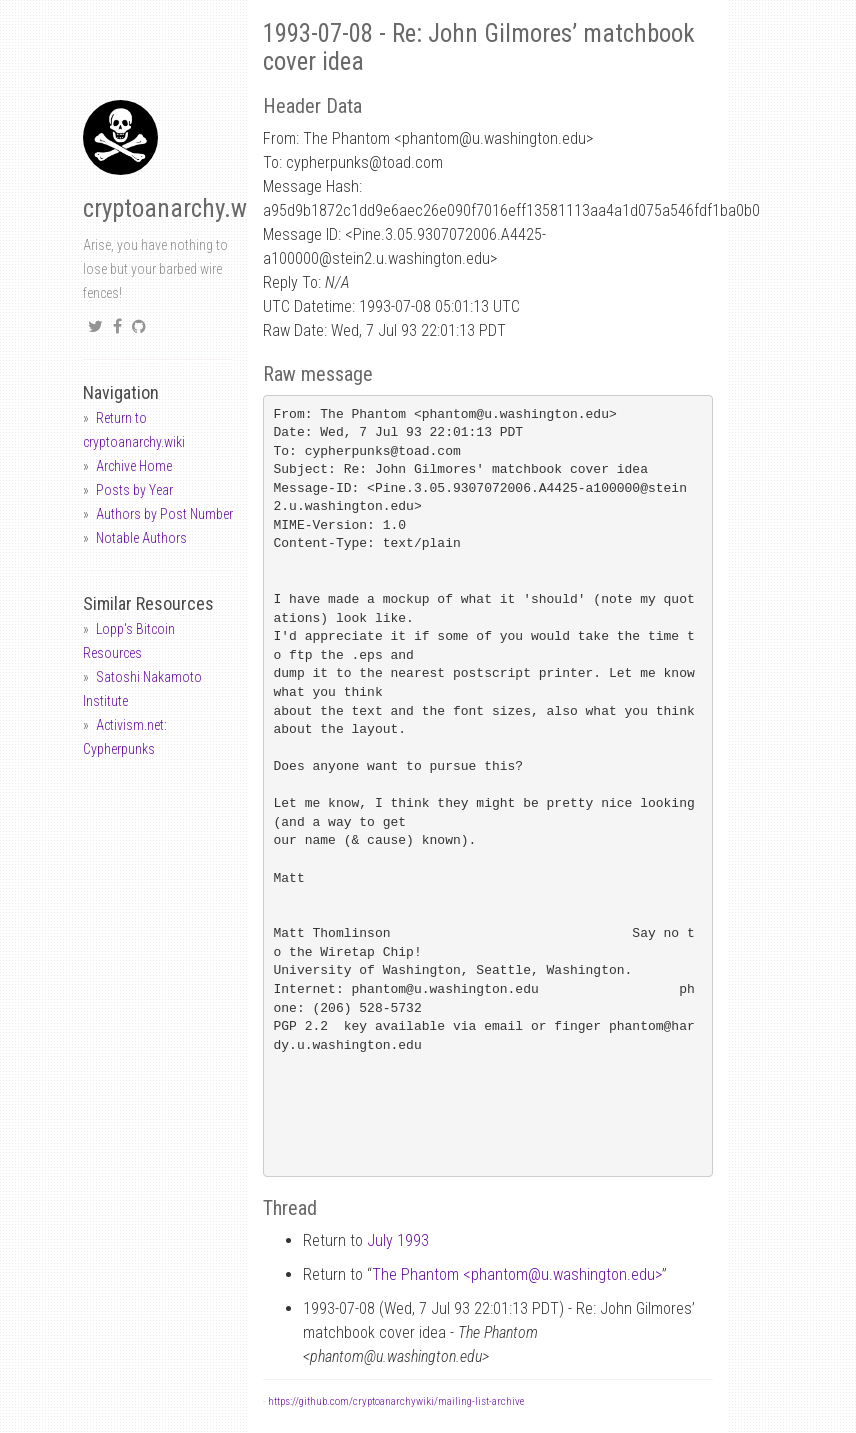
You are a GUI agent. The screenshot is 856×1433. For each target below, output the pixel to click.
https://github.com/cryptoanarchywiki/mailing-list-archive (396, 1401)
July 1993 (398, 1240)
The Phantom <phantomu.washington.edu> (517, 1274)
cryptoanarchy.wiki (177, 208)
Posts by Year (134, 490)
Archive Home (134, 466)
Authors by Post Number (164, 514)
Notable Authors (141, 538)
